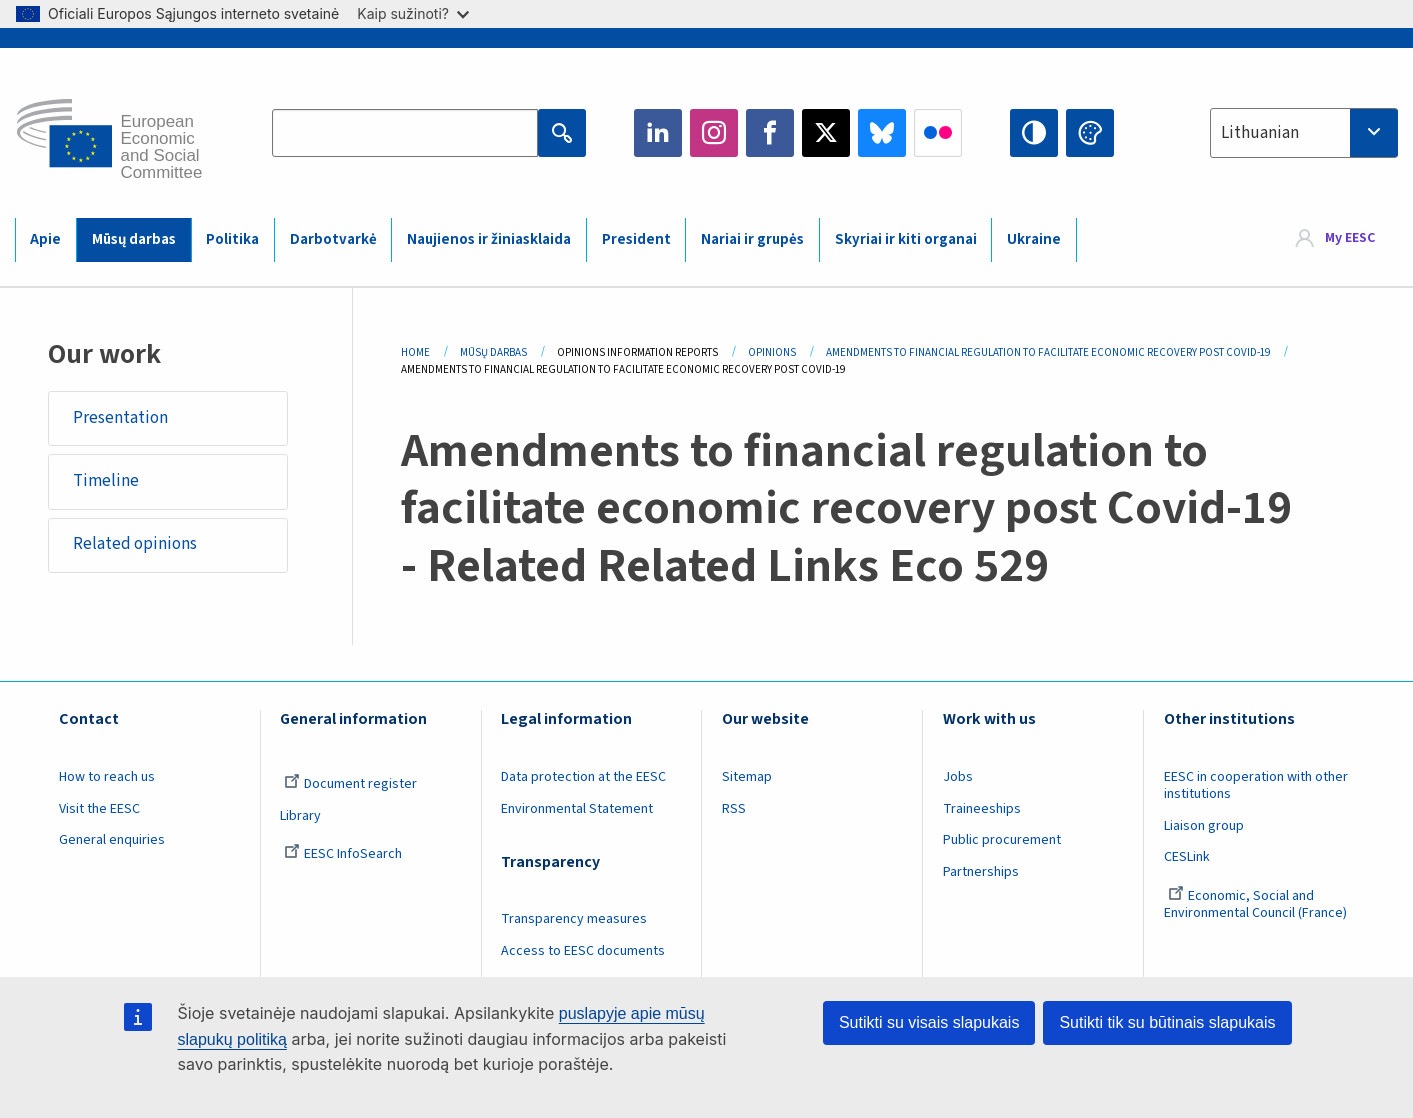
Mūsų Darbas (493, 352)
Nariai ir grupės (752, 239)
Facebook (770, 133)
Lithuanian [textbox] (1260, 133)
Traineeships (982, 809)
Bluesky (882, 133)
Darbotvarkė (333, 239)
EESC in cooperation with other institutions (1256, 785)
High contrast (1034, 133)
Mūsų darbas (134, 239)
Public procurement (1002, 840)
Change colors (1090, 133)
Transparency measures (574, 919)
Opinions (772, 352)
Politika (232, 239)
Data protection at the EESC (583, 777)
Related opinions (135, 544)
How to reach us (107, 777)
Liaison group (1204, 826)
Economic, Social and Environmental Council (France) (1257, 904)
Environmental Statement (577, 809)
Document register (350, 784)
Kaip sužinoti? (413, 13)
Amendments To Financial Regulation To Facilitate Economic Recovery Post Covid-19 (1048, 352)
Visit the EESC (99, 809)
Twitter (826, 133)
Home (415, 352)
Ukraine (1034, 239)
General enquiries (112, 840)
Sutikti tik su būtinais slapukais (1167, 1022)
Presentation (120, 418)
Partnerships (981, 872)
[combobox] (1304, 133)
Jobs (958, 777)
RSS (734, 809)
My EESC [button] (1350, 239)
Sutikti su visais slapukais (929, 1022)
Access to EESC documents (583, 951)
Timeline (106, 481)
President (636, 239)
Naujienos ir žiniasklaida (489, 239)
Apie (45, 239)
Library (300, 816)
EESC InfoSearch (343, 854)
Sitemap (747, 777)
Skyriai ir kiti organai (906, 239)
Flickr (938, 133)
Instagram (714, 133)
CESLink (1187, 857)
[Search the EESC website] (405, 133)
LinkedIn (658, 133)
